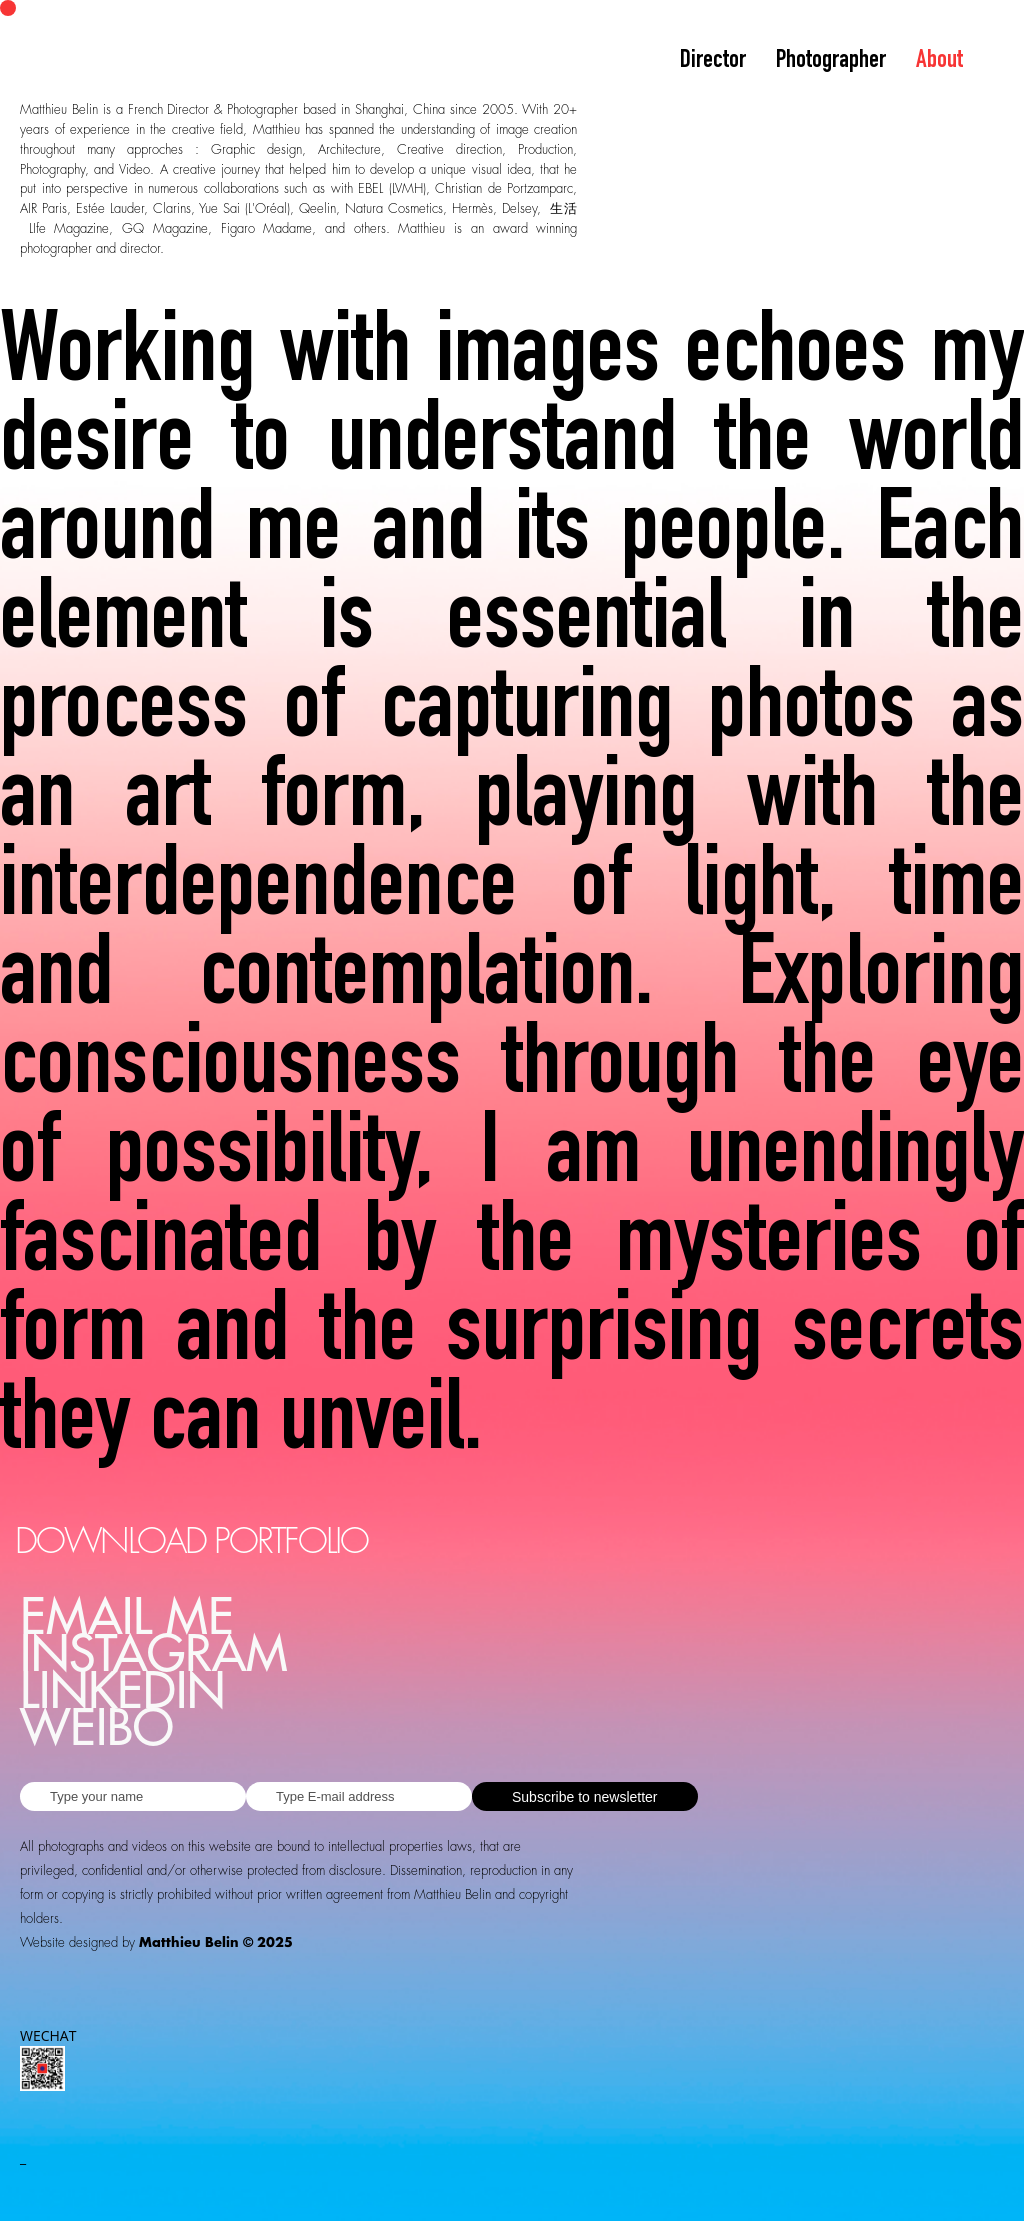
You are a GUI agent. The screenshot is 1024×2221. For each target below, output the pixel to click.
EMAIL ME (127, 1618)
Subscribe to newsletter (585, 1797)
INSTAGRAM (154, 1655)
